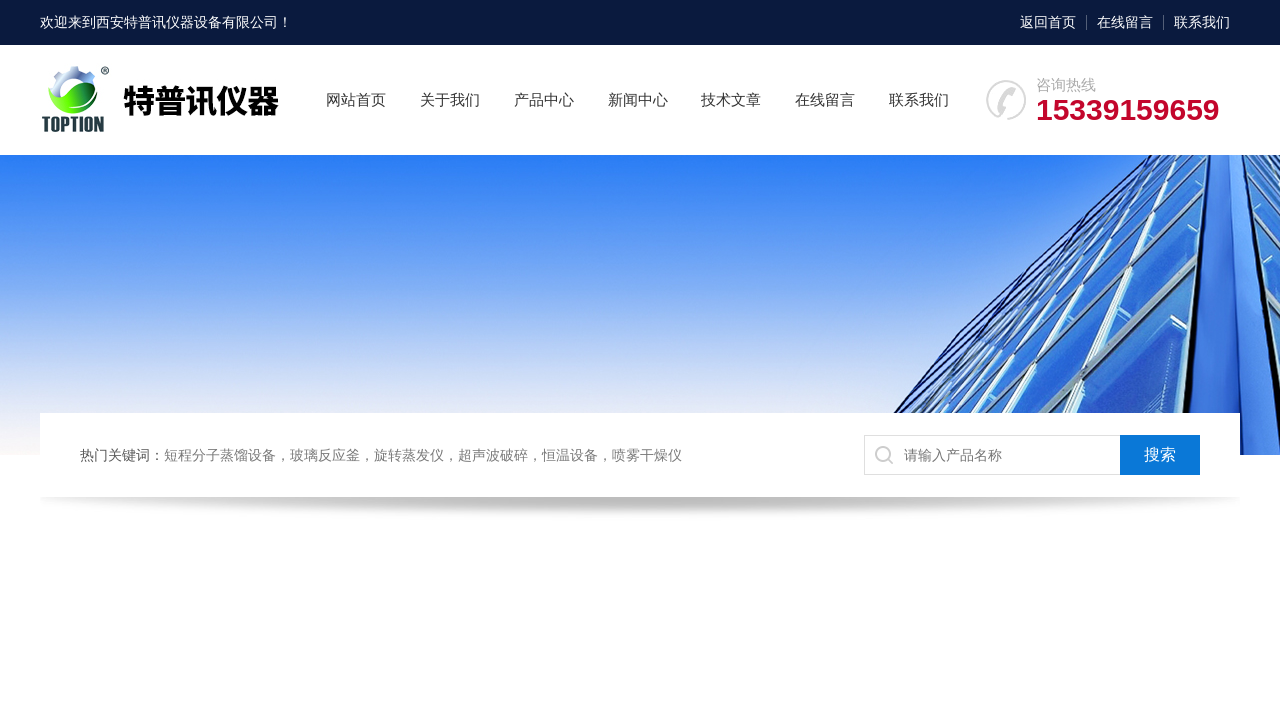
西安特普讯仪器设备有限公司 (187, 22)
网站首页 (356, 99)
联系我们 (1202, 22)
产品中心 (544, 99)
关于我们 (450, 99)
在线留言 (1125, 22)
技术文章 (731, 99)
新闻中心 (638, 99)
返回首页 (1048, 22)
